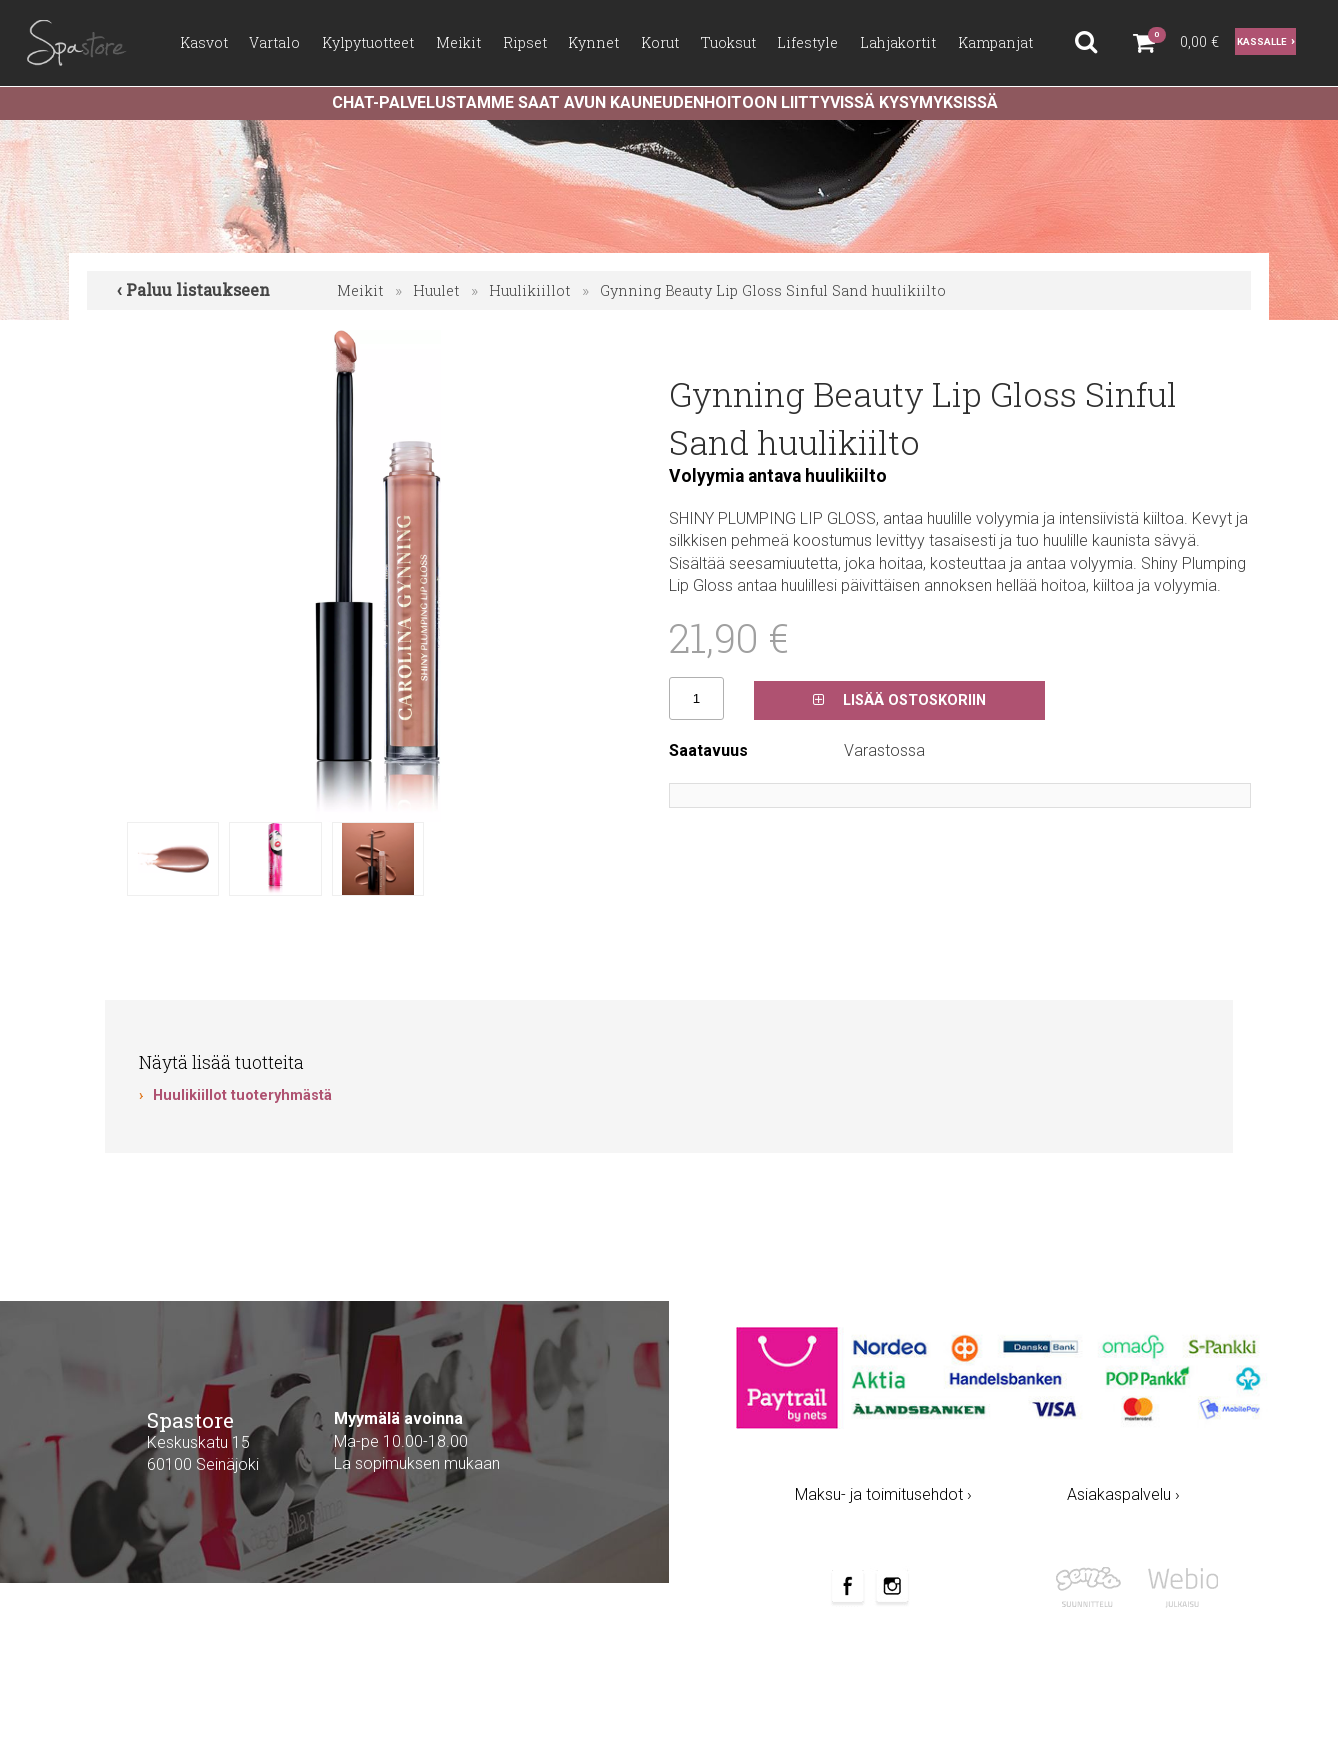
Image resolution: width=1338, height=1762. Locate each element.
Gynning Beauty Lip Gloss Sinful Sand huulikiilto (773, 290)
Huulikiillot (530, 290)
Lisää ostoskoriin (899, 700)
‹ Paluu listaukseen (193, 289)
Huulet (436, 290)
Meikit (360, 290)
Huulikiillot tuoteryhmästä (242, 1095)
